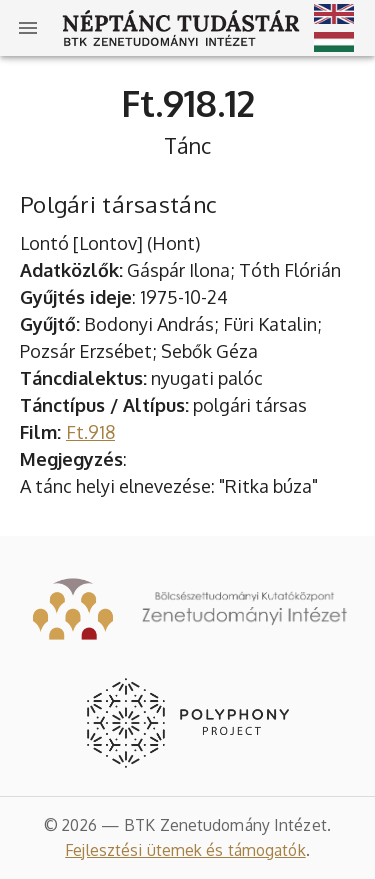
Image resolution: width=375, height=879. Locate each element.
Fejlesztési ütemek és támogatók (185, 850)
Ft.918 (90, 432)
